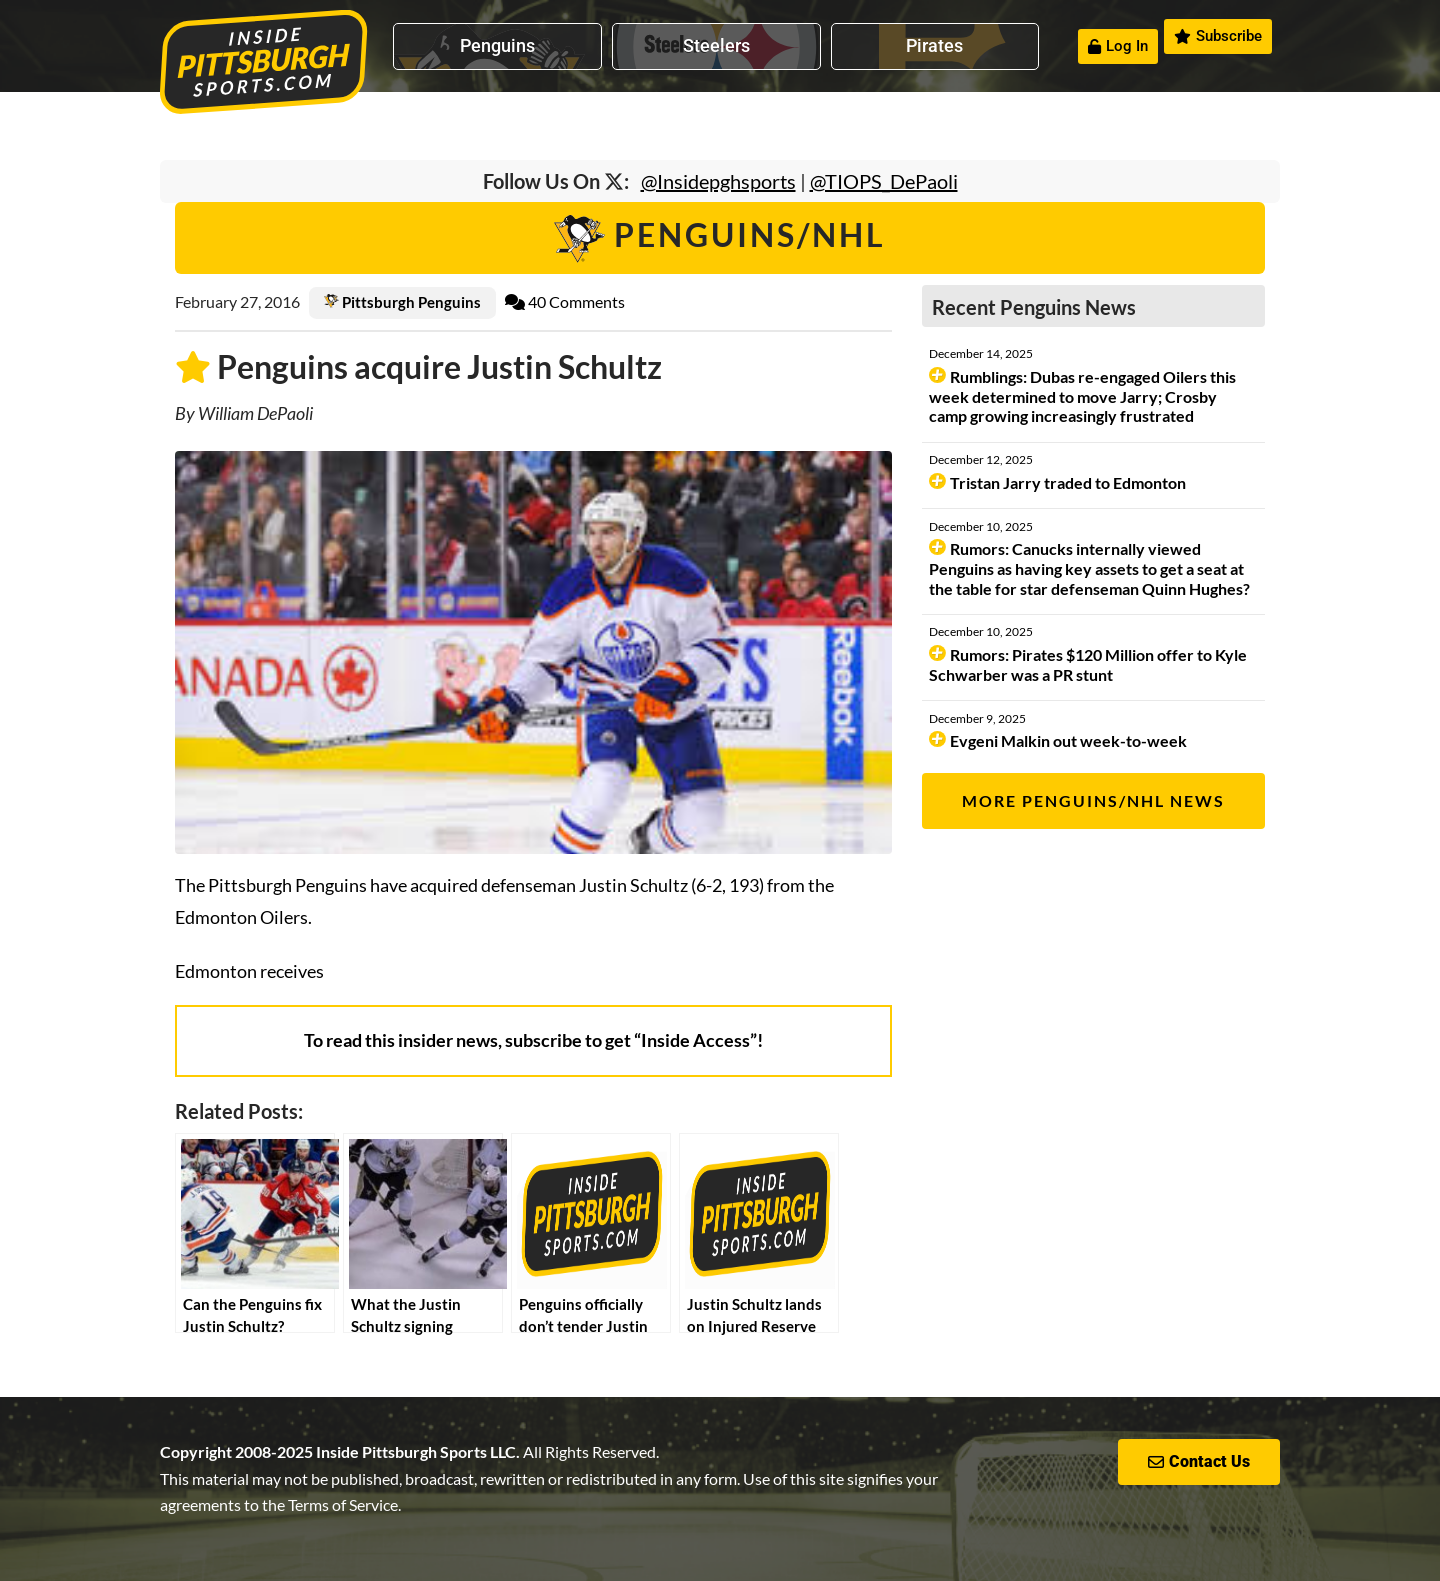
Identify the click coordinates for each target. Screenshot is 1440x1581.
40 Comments (565, 301)
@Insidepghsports (718, 181)
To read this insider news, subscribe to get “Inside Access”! (533, 1040)
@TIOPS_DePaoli (884, 181)
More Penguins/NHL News (1093, 800)
